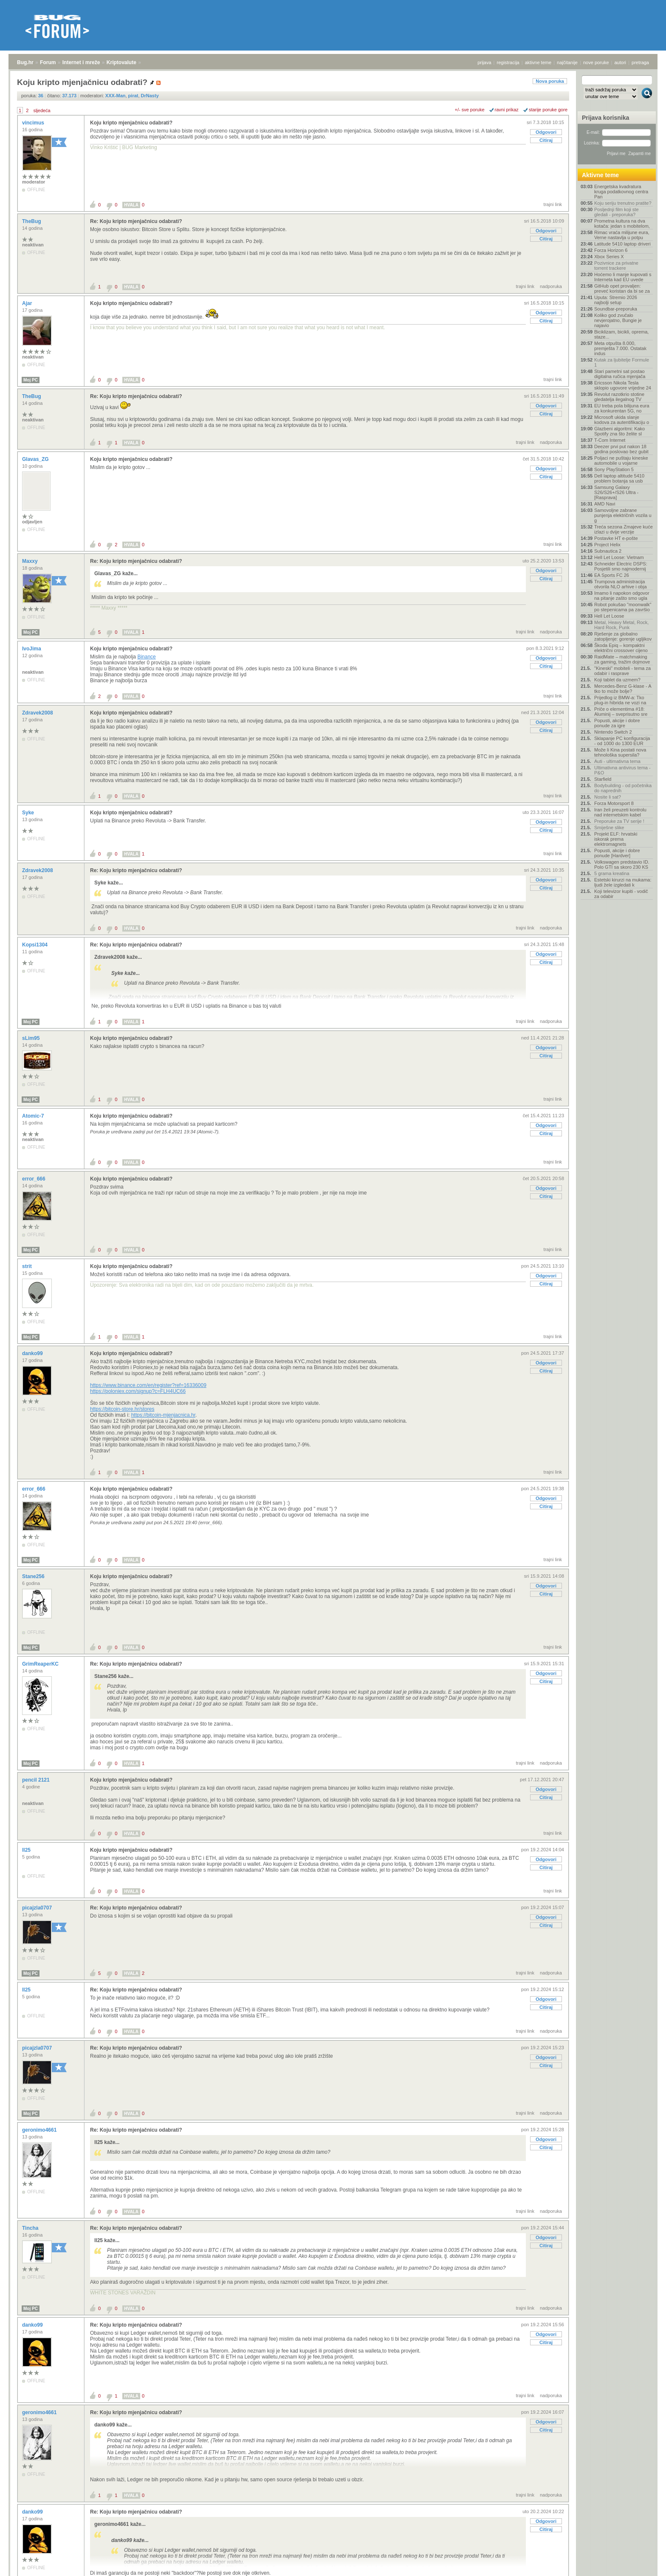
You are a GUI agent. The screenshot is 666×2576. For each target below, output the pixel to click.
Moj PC (30, 380)
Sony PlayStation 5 (614, 469)
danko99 (33, 1353)
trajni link (553, 204)
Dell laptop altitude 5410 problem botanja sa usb (619, 478)
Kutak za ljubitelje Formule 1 (621, 362)
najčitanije (567, 62)
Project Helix (607, 544)
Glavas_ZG (36, 459)
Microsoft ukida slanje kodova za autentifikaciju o (621, 420)
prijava (484, 62)
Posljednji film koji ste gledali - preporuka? (616, 212)
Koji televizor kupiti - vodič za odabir (621, 894)
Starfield (602, 779)
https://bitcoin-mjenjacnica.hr (163, 1415)
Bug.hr (25, 62)
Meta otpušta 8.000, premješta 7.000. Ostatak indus (620, 348)
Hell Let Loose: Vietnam (619, 557)
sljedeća (41, 110)
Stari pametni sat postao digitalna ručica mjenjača (619, 374)
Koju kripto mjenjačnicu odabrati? (131, 123)
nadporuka (551, 286)
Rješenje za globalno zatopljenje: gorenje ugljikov (623, 636)
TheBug (32, 221)
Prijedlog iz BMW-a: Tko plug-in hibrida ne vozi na (620, 700)
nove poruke (596, 62)
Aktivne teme (600, 175)
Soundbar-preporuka (615, 308)
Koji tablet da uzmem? (617, 679)
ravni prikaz (507, 109)
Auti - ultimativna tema (617, 761)
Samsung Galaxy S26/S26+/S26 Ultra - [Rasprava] (616, 492)
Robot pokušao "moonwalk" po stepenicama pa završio (622, 607)
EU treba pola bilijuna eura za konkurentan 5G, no (621, 408)
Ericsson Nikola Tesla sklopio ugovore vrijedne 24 (622, 385)
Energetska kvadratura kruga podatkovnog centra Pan (621, 191)
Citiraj (546, 140)
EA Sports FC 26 (611, 575)
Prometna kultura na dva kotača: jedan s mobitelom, (622, 223)
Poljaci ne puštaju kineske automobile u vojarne (621, 460)
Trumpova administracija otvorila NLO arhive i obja (620, 584)
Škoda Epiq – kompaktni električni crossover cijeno (621, 648)
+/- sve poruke (470, 109)
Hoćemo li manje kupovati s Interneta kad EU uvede (623, 277)
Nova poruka (550, 81)
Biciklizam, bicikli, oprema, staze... (621, 334)
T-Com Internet (609, 440)
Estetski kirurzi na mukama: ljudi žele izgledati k (622, 882)
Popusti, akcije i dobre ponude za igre (617, 723)
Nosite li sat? (607, 796)
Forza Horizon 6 (610, 250)
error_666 (34, 1179)
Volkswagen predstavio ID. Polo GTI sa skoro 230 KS (621, 864)
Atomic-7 (33, 1116)
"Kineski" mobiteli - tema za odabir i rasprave (622, 671)
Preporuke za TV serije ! (619, 821)
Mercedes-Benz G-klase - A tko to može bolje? (622, 689)
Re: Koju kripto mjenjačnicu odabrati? (136, 221)
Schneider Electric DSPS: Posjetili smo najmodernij (620, 566)
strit (27, 1266)
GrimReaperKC (41, 1664)
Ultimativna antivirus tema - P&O (622, 770)
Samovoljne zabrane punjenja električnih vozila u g (623, 515)
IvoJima (32, 649)
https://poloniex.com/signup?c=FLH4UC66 (138, 1391)
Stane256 (34, 1576)
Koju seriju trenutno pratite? (623, 203)
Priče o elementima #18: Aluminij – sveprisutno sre (620, 711)
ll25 (27, 1850)
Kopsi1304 (35, 945)
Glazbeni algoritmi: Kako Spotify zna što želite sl (619, 431)
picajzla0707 (37, 1908)
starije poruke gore (548, 109)
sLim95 (31, 1038)
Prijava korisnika (605, 117)
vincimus (33, 123)
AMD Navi (604, 503)
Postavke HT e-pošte (616, 538)
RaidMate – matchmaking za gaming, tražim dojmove (622, 659)
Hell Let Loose (609, 616)
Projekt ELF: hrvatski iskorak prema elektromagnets (615, 839)
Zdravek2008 (38, 713)
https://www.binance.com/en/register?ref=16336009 (148, 1385)
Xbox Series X (609, 256)
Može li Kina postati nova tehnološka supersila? (620, 752)
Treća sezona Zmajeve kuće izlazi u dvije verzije (623, 529)
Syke (28, 813)
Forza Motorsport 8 (614, 803)
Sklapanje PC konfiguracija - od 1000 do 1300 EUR (622, 741)
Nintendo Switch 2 (613, 731)
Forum (48, 62)
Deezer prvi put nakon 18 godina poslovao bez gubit (621, 449)
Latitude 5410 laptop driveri (622, 243)
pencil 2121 (36, 1780)
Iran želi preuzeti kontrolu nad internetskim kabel (620, 812)
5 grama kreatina (611, 873)
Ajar (28, 303)
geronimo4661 (40, 2130)
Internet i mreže (81, 62)
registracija (508, 62)
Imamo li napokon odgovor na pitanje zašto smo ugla (621, 595)
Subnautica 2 (607, 551)
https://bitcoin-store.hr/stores (122, 1409)
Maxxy (30, 561)
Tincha (31, 2228)
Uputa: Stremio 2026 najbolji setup (615, 300)
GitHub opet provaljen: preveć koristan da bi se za (622, 288)
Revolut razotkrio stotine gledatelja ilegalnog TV (619, 397)
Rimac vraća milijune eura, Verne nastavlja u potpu (621, 235)
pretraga (640, 62)
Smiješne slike (609, 827)
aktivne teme (538, 62)
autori (620, 62)
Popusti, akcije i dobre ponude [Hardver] (617, 853)
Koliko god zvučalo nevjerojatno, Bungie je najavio (618, 320)
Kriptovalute (121, 62)
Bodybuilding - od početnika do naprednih (623, 788)
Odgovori (546, 132)
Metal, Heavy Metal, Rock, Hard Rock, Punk (621, 625)
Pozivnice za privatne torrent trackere (616, 265)
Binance (146, 657)
